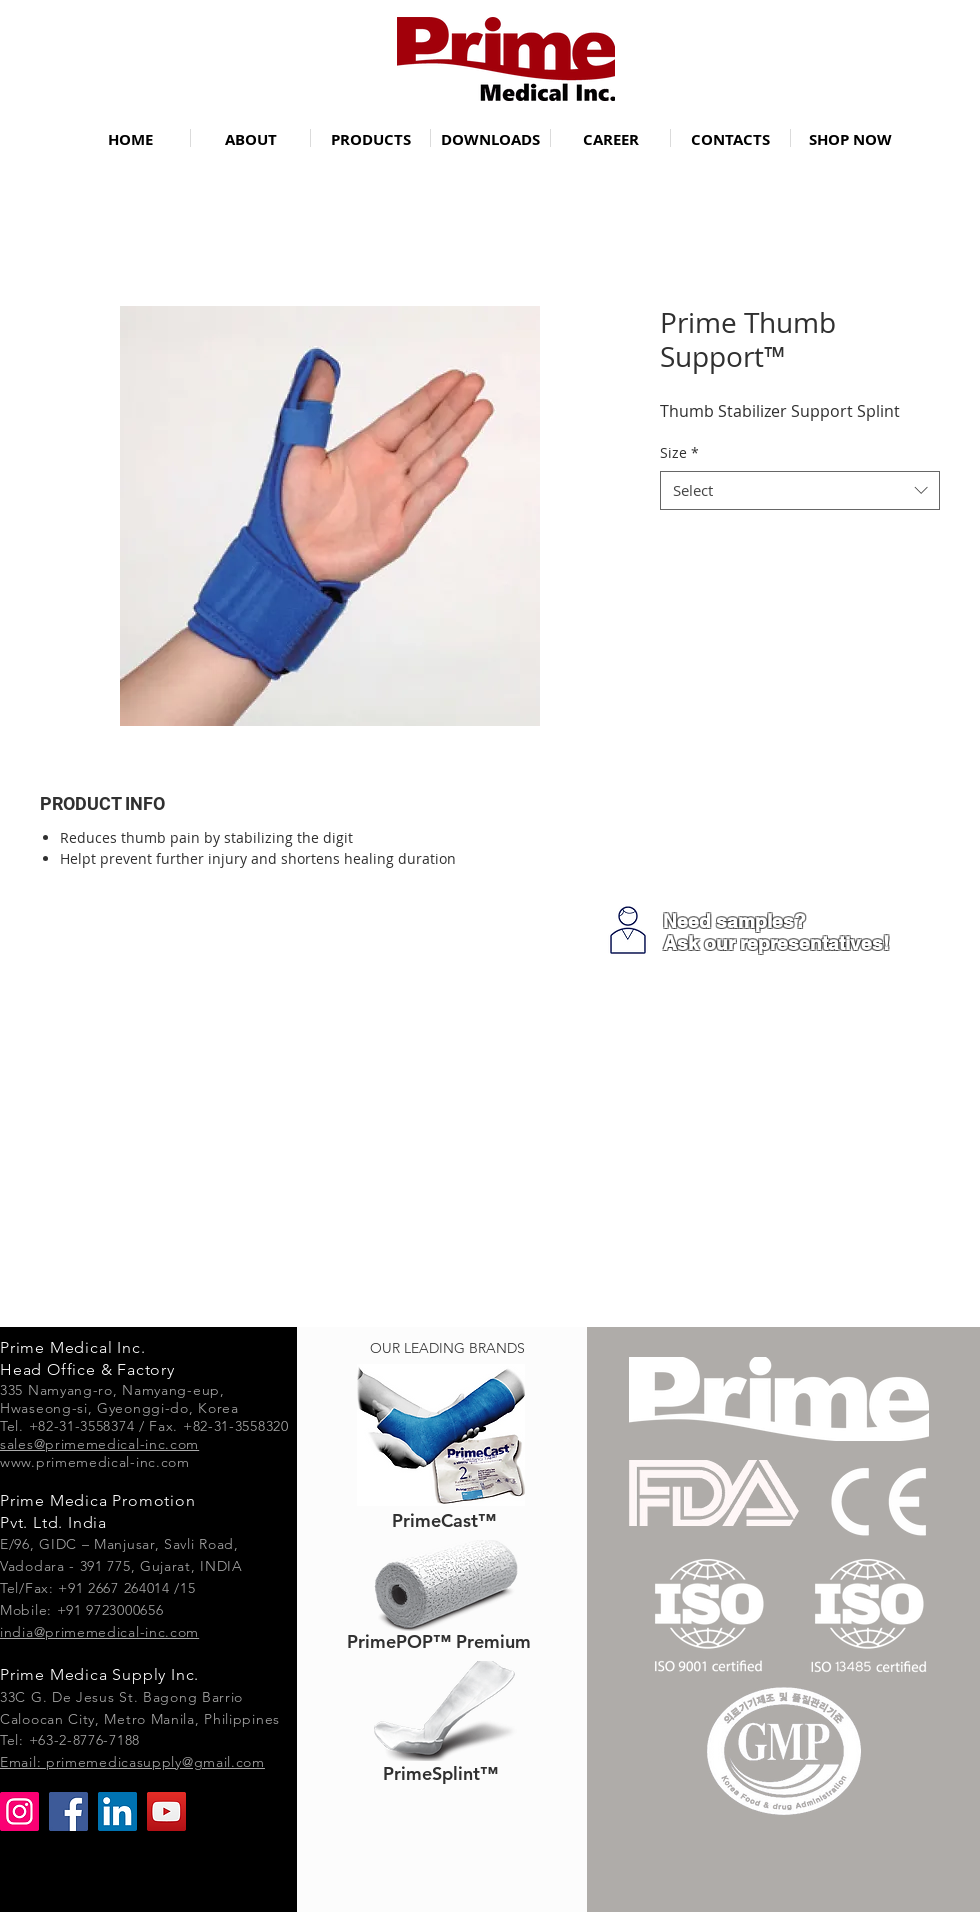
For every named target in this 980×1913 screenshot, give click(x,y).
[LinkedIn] (117, 1811)
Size (679, 452)
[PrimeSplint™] (440, 1773)
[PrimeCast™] (443, 1520)
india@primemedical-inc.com (99, 1632)
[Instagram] (19, 1811)
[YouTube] (166, 1811)
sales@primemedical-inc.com (99, 1444)
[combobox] (800, 490)
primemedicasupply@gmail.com (155, 1762)
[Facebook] (68, 1811)
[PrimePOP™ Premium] (439, 1641)
